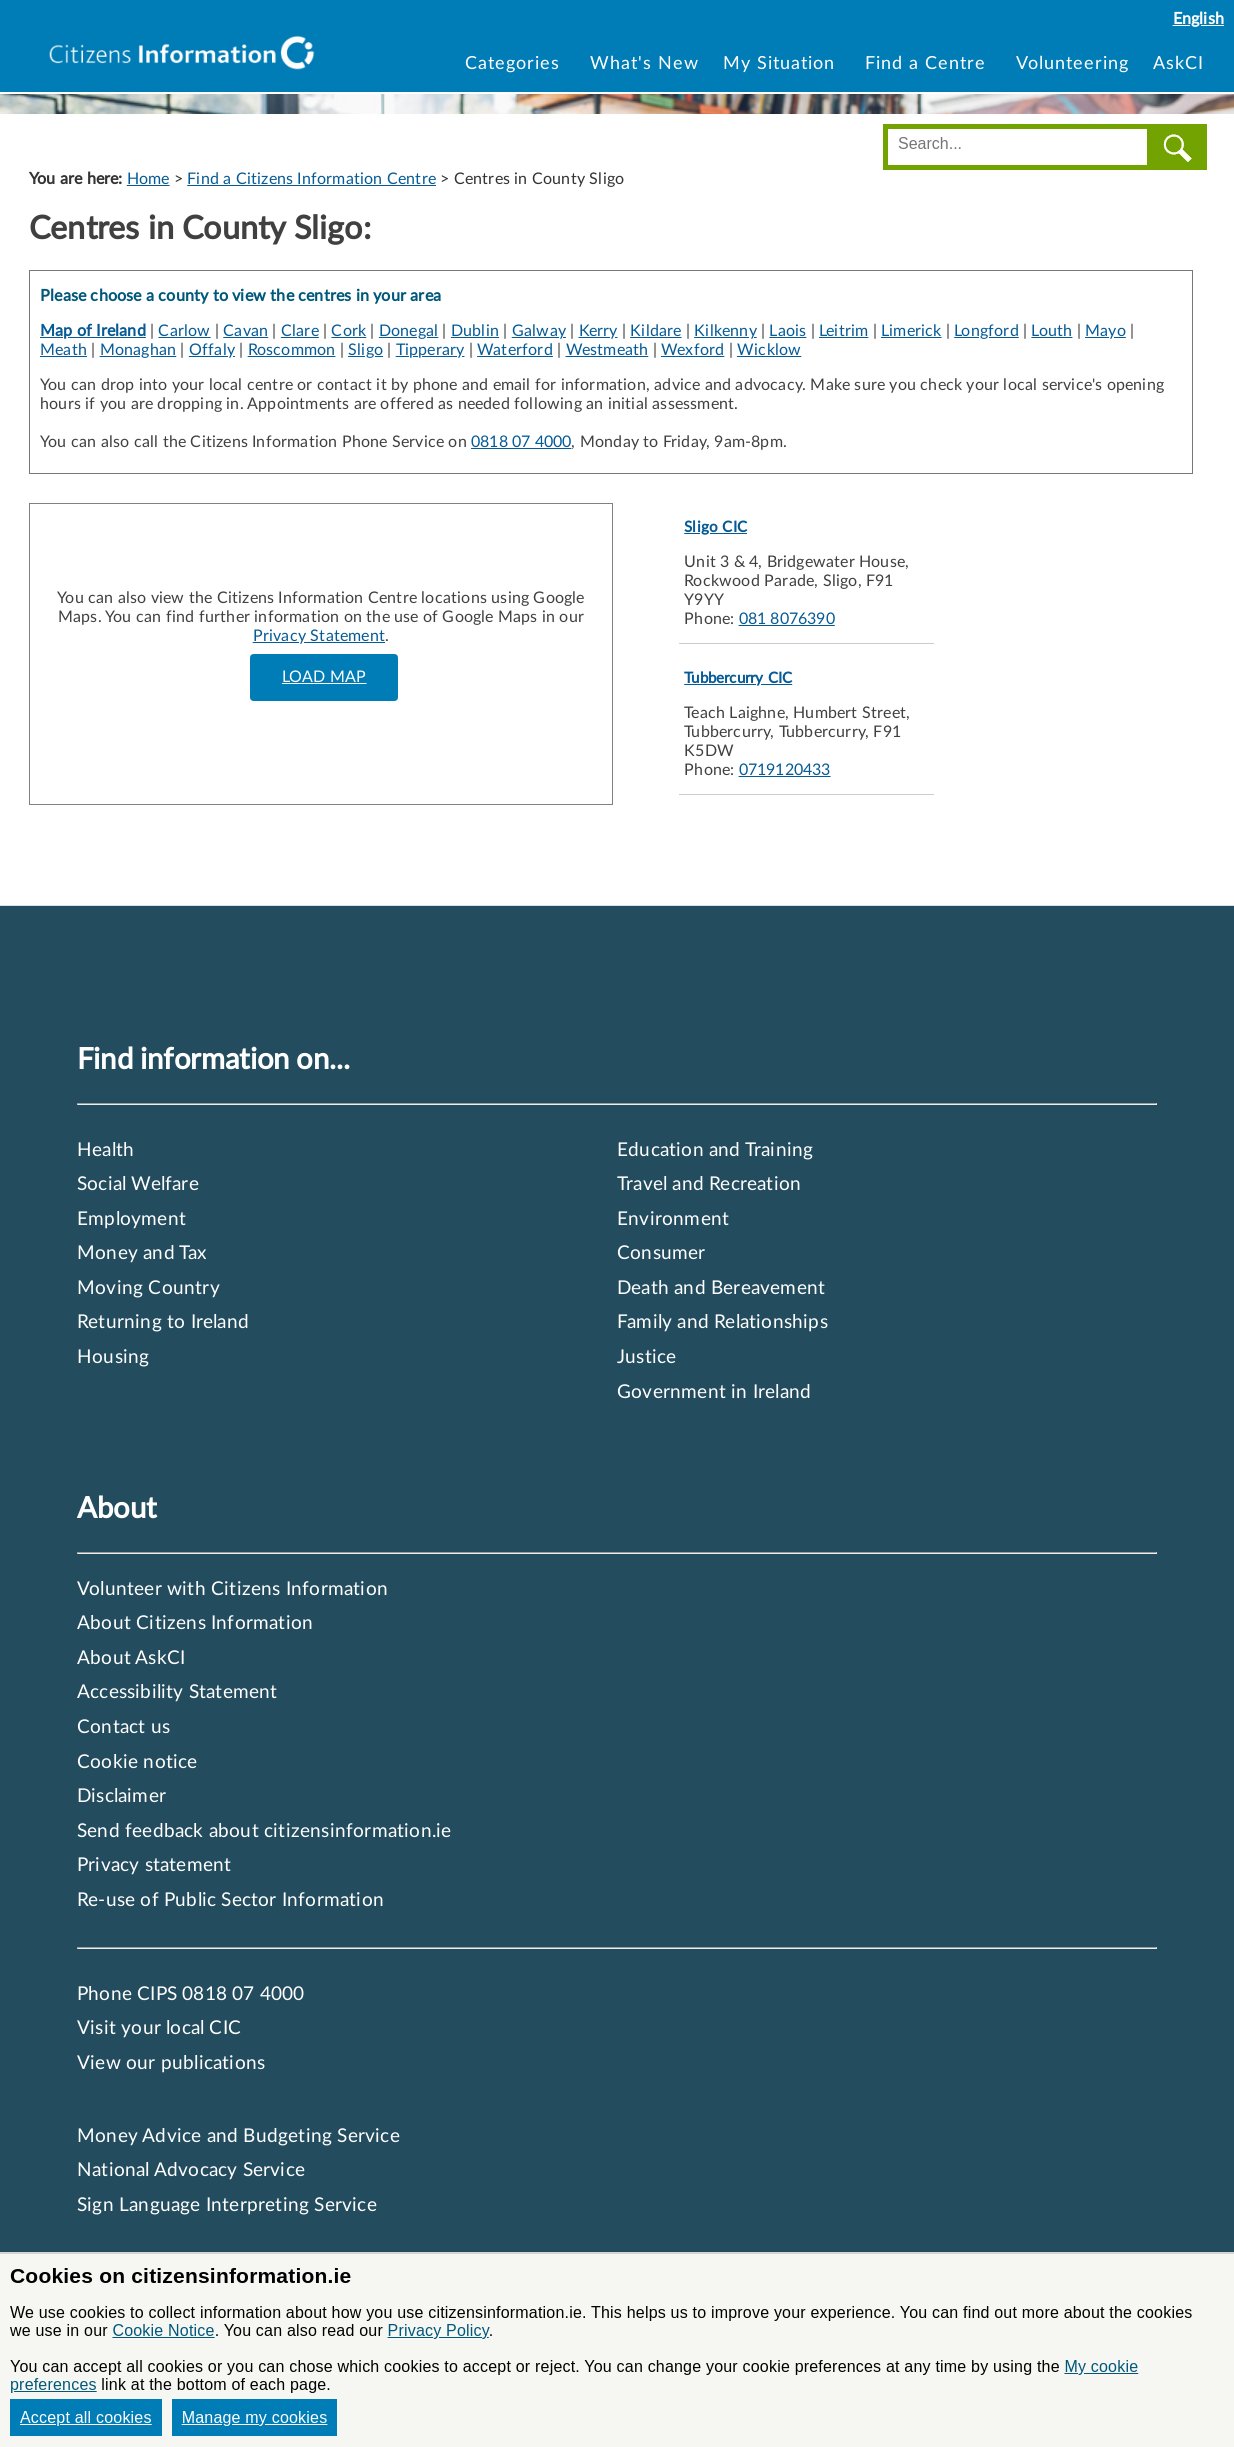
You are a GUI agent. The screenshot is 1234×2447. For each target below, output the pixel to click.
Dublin (475, 331)
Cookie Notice (163, 2330)
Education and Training (715, 1150)
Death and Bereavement (721, 1288)
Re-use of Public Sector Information (230, 1900)
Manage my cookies (255, 2417)
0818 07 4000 (521, 442)
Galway (539, 331)
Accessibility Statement (177, 1692)
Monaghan (138, 350)
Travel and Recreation (709, 1184)
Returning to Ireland (163, 1322)
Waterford (515, 350)
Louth (1051, 331)
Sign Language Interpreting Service (227, 2205)
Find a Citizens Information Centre (311, 179)
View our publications (171, 2063)
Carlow (184, 331)
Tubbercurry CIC (738, 678)
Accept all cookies (86, 2417)
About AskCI (131, 1658)
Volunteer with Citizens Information (232, 1589)
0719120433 (785, 770)
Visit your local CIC (159, 2028)
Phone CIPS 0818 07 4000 (191, 1994)
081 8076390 (787, 619)
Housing (113, 1357)
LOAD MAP (324, 677)
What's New (644, 63)
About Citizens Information (195, 1623)
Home (148, 179)
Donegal (408, 331)
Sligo (365, 350)
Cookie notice (137, 1762)
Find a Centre (928, 63)
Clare (300, 331)
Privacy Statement (319, 636)
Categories (515, 63)
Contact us (123, 1727)
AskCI (1178, 63)
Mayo (1105, 331)
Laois (787, 331)
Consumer (661, 1253)
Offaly (212, 350)
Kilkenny (725, 331)
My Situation (782, 63)
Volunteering (1072, 63)
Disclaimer (121, 1796)
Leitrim (843, 331)
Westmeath (607, 350)
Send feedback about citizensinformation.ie (264, 1831)
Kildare (655, 331)
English (1198, 19)
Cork (348, 331)
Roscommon (292, 350)
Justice (646, 1357)
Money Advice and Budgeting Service (238, 2136)
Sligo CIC (715, 527)
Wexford (692, 350)
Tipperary (430, 350)
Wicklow (769, 350)
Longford (986, 331)
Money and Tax (142, 1253)
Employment (131, 1219)
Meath (63, 350)
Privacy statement (154, 1865)
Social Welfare (138, 1184)
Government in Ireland (714, 1392)
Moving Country (148, 1288)
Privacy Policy (438, 2330)
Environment (673, 1219)
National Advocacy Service (191, 2170)
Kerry (598, 331)
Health (105, 1150)
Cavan (245, 331)
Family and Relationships (722, 1322)
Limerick (911, 331)
